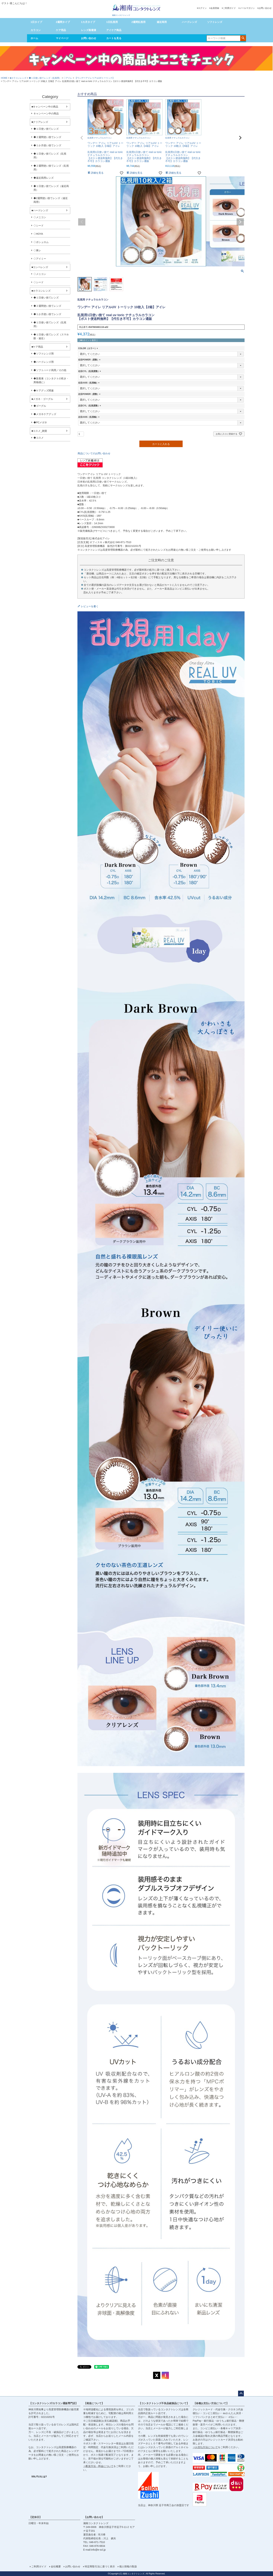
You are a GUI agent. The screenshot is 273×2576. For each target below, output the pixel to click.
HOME (4, 78)
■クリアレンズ (40, 122)
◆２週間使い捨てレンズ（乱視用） (51, 167)
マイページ (62, 38)
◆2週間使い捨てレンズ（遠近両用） (50, 200)
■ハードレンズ (40, 210)
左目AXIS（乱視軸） (89, 417)
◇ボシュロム (41, 242)
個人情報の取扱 (128, 2566)
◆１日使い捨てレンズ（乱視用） (45, 78)
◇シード (38, 225)
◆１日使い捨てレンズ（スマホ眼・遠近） (51, 336)
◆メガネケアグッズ (44, 414)
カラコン (36, 30)
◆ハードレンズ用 (43, 361)
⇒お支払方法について (205, 2447)
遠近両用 (162, 22)
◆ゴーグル (39, 405)
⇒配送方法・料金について (98, 2466)
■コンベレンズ (40, 267)
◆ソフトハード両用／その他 (49, 370)
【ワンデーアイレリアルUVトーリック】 (95, 78)
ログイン (202, 8)
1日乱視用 (112, 22)
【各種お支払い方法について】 (211, 2403)
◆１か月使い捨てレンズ (47, 145)
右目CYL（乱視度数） (90, 371)
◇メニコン (39, 217)
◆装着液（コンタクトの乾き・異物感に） (51, 380)
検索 (243, 38)
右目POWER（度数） (89, 359)
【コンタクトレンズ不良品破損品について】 (164, 2403)
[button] (81, 138)
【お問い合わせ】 (94, 2517)
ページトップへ (241, 2393)
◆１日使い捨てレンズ (46, 128)
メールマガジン (247, 8)
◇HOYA (38, 233)
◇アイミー (39, 258)
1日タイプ (36, 22)
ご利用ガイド (229, 8)
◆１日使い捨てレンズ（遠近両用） (51, 188)
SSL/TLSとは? (39, 2476)
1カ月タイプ (88, 22)
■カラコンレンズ (18, 78)
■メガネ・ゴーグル (42, 399)
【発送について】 (94, 2403)
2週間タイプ (63, 22)
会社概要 (56, 2566)
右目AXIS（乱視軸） (89, 383)
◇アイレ (68, 78)
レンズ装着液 (88, 30)
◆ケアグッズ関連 (43, 390)
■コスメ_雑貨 (39, 430)
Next (240, 222)
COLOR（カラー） (88, 348)
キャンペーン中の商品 (46, 113)
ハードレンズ (189, 22)
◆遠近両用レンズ (43, 177)
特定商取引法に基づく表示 (100, 2566)
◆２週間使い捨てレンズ (47, 137)
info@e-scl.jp (98, 2549)
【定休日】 (35, 2517)
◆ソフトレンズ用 (43, 353)
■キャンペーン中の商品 (45, 106)
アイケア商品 (113, 30)
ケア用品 (61, 30)
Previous (81, 222)
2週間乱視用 (138, 22)
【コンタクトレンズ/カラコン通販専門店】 (53, 2403)
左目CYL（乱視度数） (90, 405)
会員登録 (215, 8)
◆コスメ (38, 437)
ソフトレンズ (214, 22)
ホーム (34, 38)
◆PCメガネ (40, 422)
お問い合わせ (265, 8)
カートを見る (113, 38)
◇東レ (37, 250)
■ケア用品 (37, 346)
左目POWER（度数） (89, 394)
